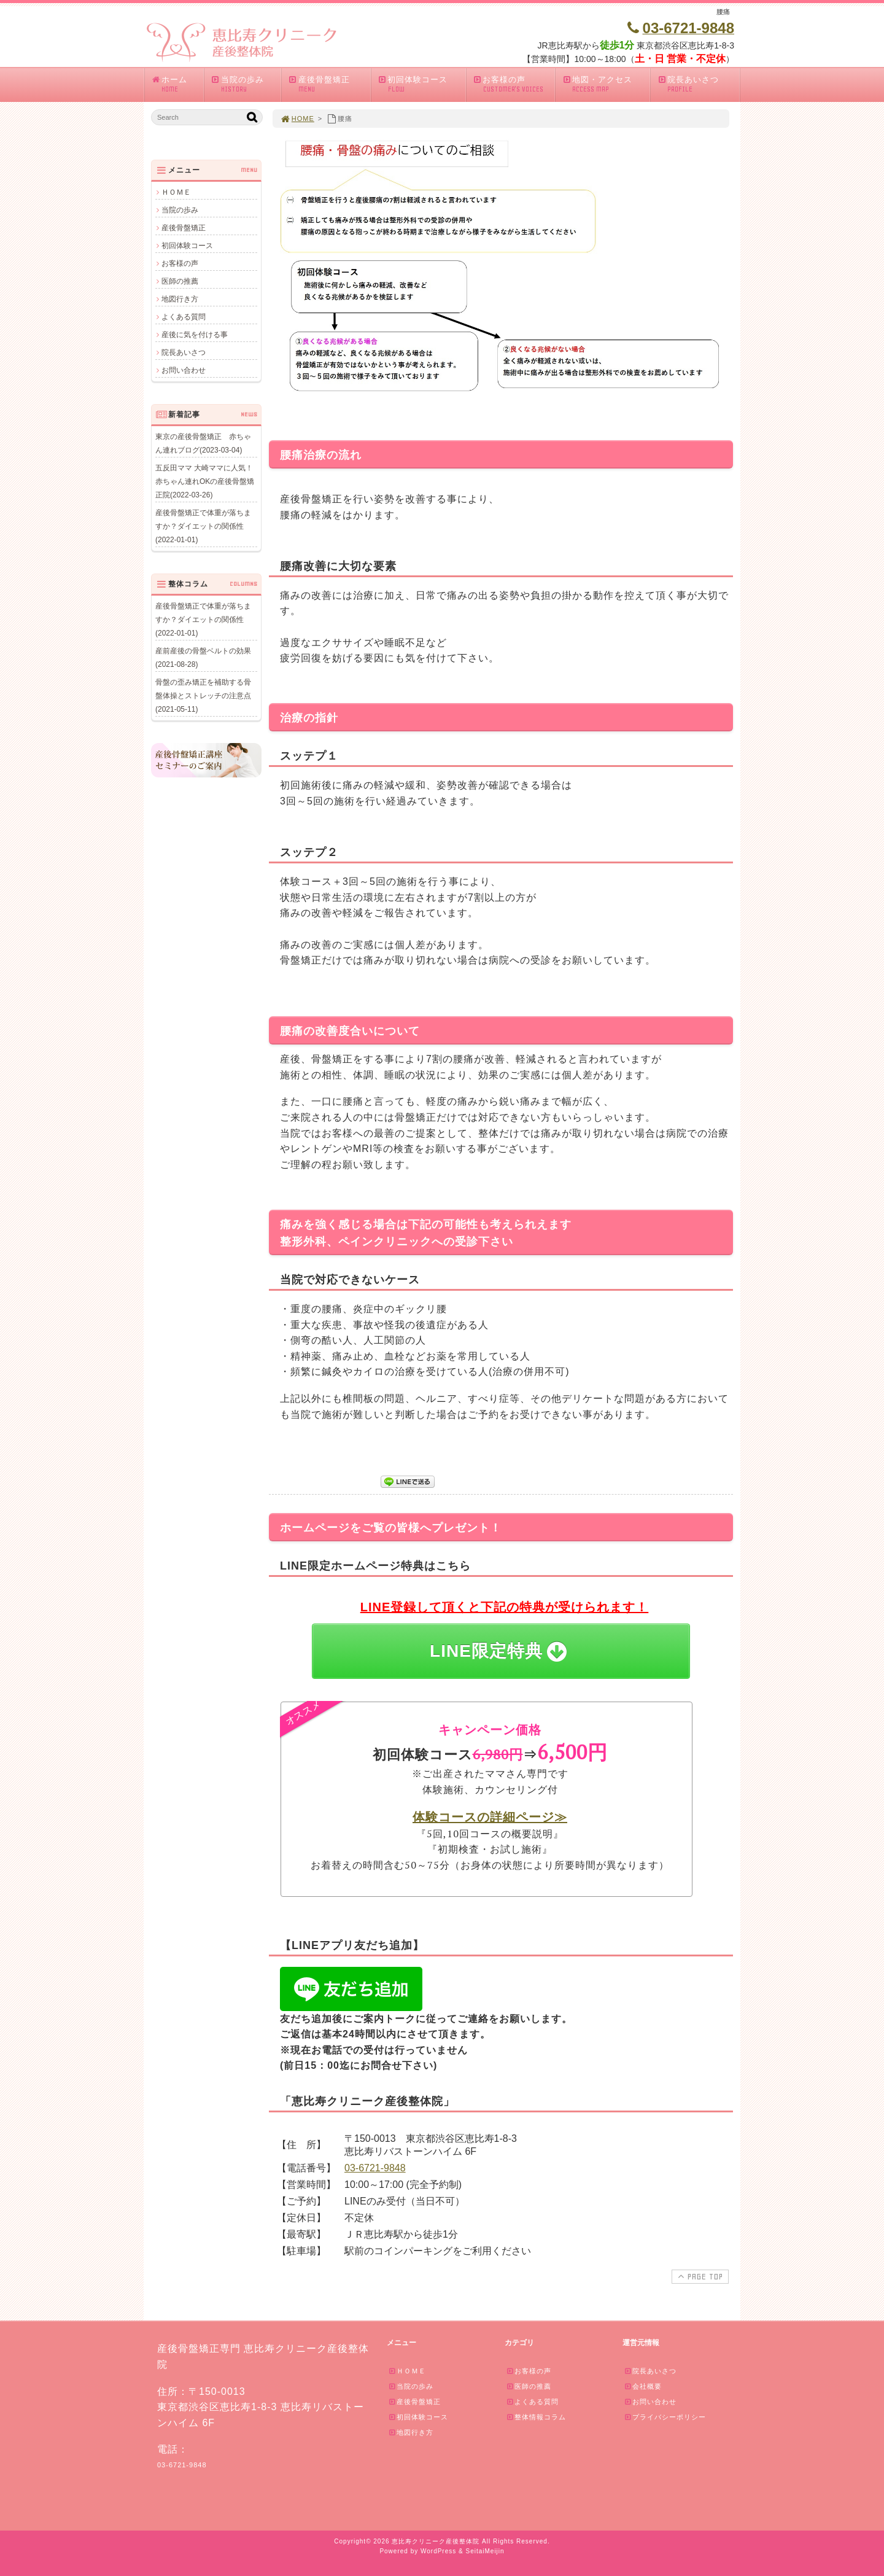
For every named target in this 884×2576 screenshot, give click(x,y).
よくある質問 (183, 317)
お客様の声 (514, 84)
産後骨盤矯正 (329, 84)
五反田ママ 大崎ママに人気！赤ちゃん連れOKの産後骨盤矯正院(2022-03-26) (204, 481)
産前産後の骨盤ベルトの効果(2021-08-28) (203, 658)
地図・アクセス (605, 84)
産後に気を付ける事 (194, 334)
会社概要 (643, 2386)
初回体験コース (421, 84)
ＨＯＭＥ (176, 192)
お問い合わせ (183, 370)
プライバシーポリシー (665, 2417)
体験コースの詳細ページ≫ (490, 1816)
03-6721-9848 (375, 2168)
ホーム (177, 84)
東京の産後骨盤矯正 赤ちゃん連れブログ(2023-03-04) (203, 443)
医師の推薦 (179, 281)
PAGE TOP (699, 2276)
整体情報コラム (536, 2417)
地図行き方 (179, 299)
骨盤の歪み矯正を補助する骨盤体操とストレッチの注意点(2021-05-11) (203, 696)
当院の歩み (246, 84)
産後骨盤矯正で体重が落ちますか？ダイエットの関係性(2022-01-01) (203, 526)
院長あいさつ (698, 84)
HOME (297, 118)
